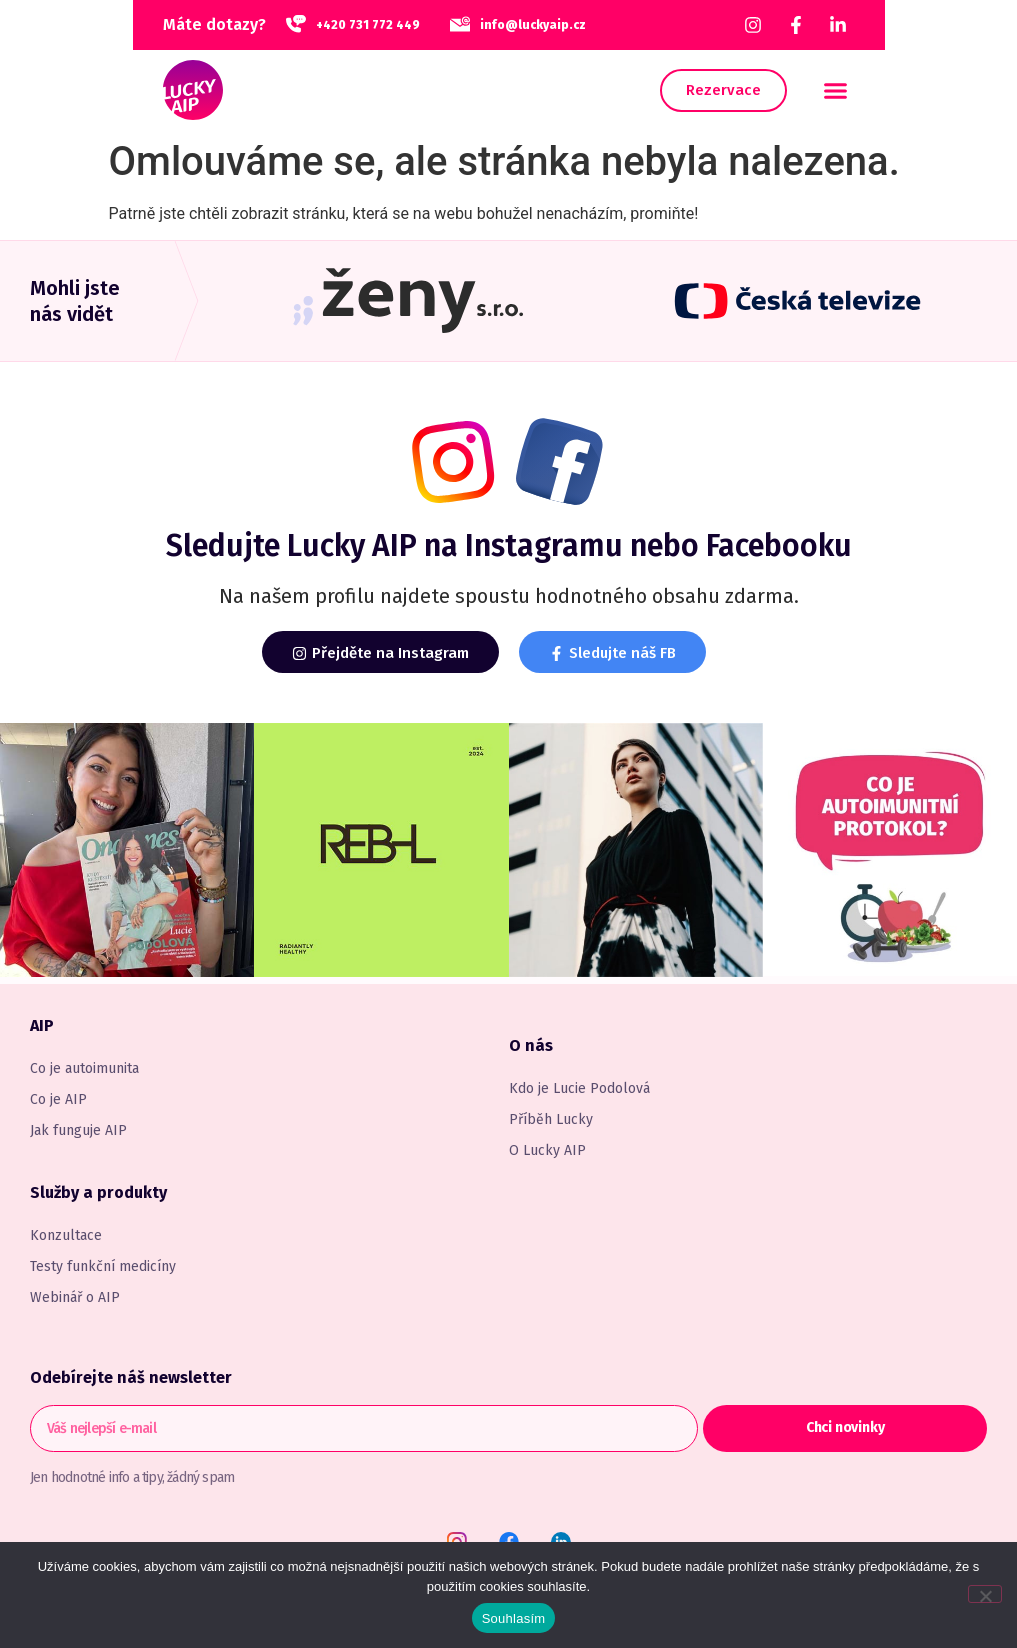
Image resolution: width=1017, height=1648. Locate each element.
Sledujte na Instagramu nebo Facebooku (509, 546)
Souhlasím (514, 1618)
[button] (836, 90)
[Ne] (985, 1594)
